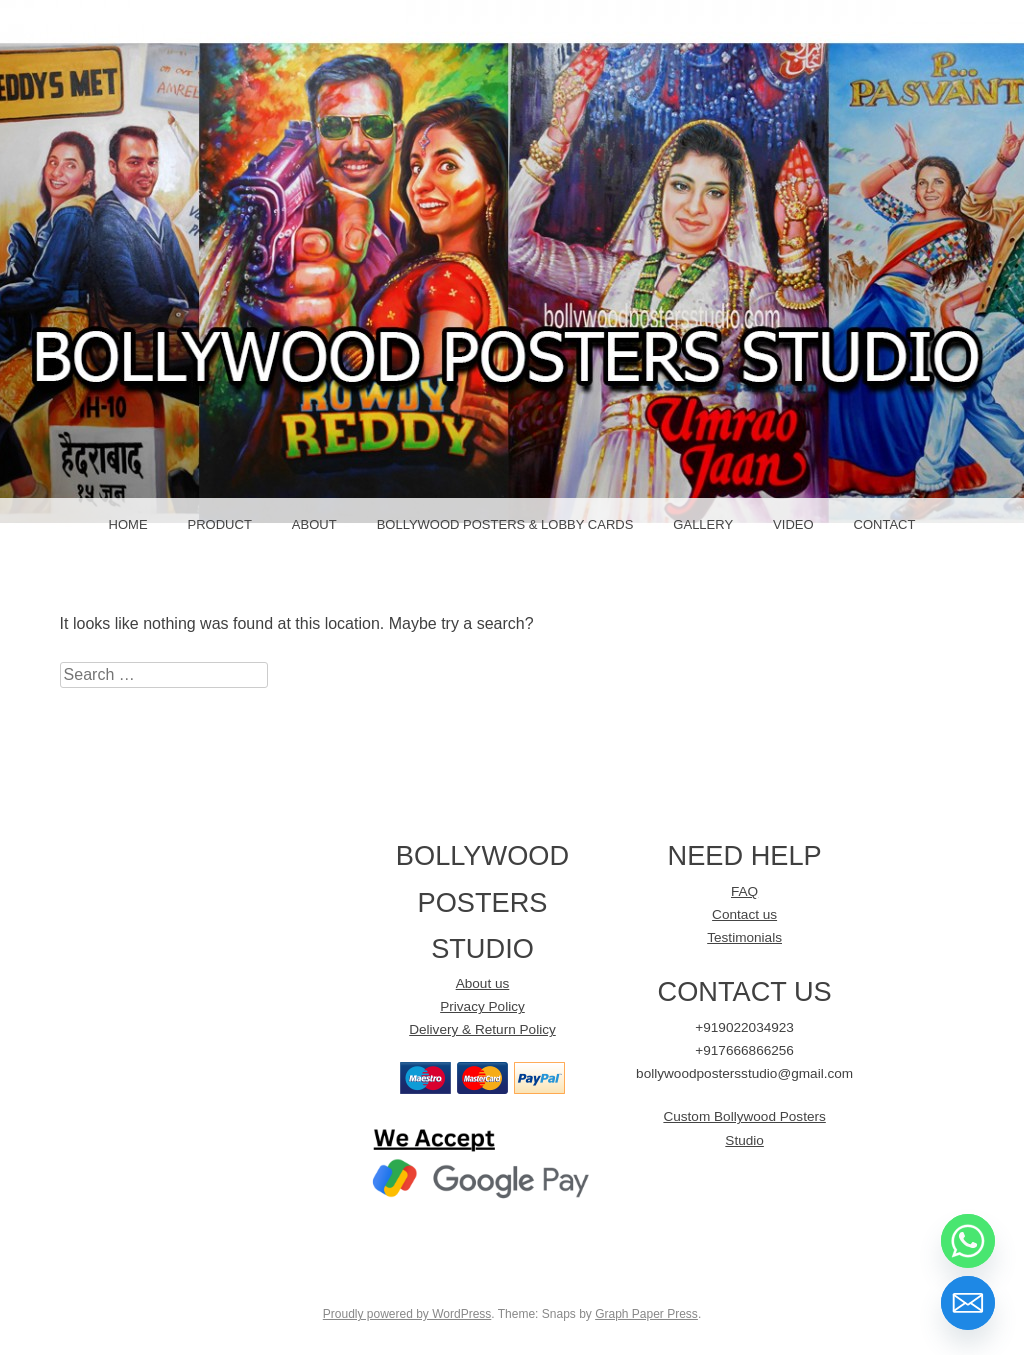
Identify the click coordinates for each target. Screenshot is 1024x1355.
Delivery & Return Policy (482, 1029)
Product (220, 524)
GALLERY (703, 524)
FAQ (744, 891)
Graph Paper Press (646, 1314)
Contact (885, 524)
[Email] (968, 1303)
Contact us (744, 914)
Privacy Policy (482, 1006)
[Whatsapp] (968, 1241)
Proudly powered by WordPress (407, 1314)
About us (483, 983)
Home (128, 524)
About (314, 524)
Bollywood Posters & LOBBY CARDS (505, 524)
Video (793, 524)
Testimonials (744, 937)
